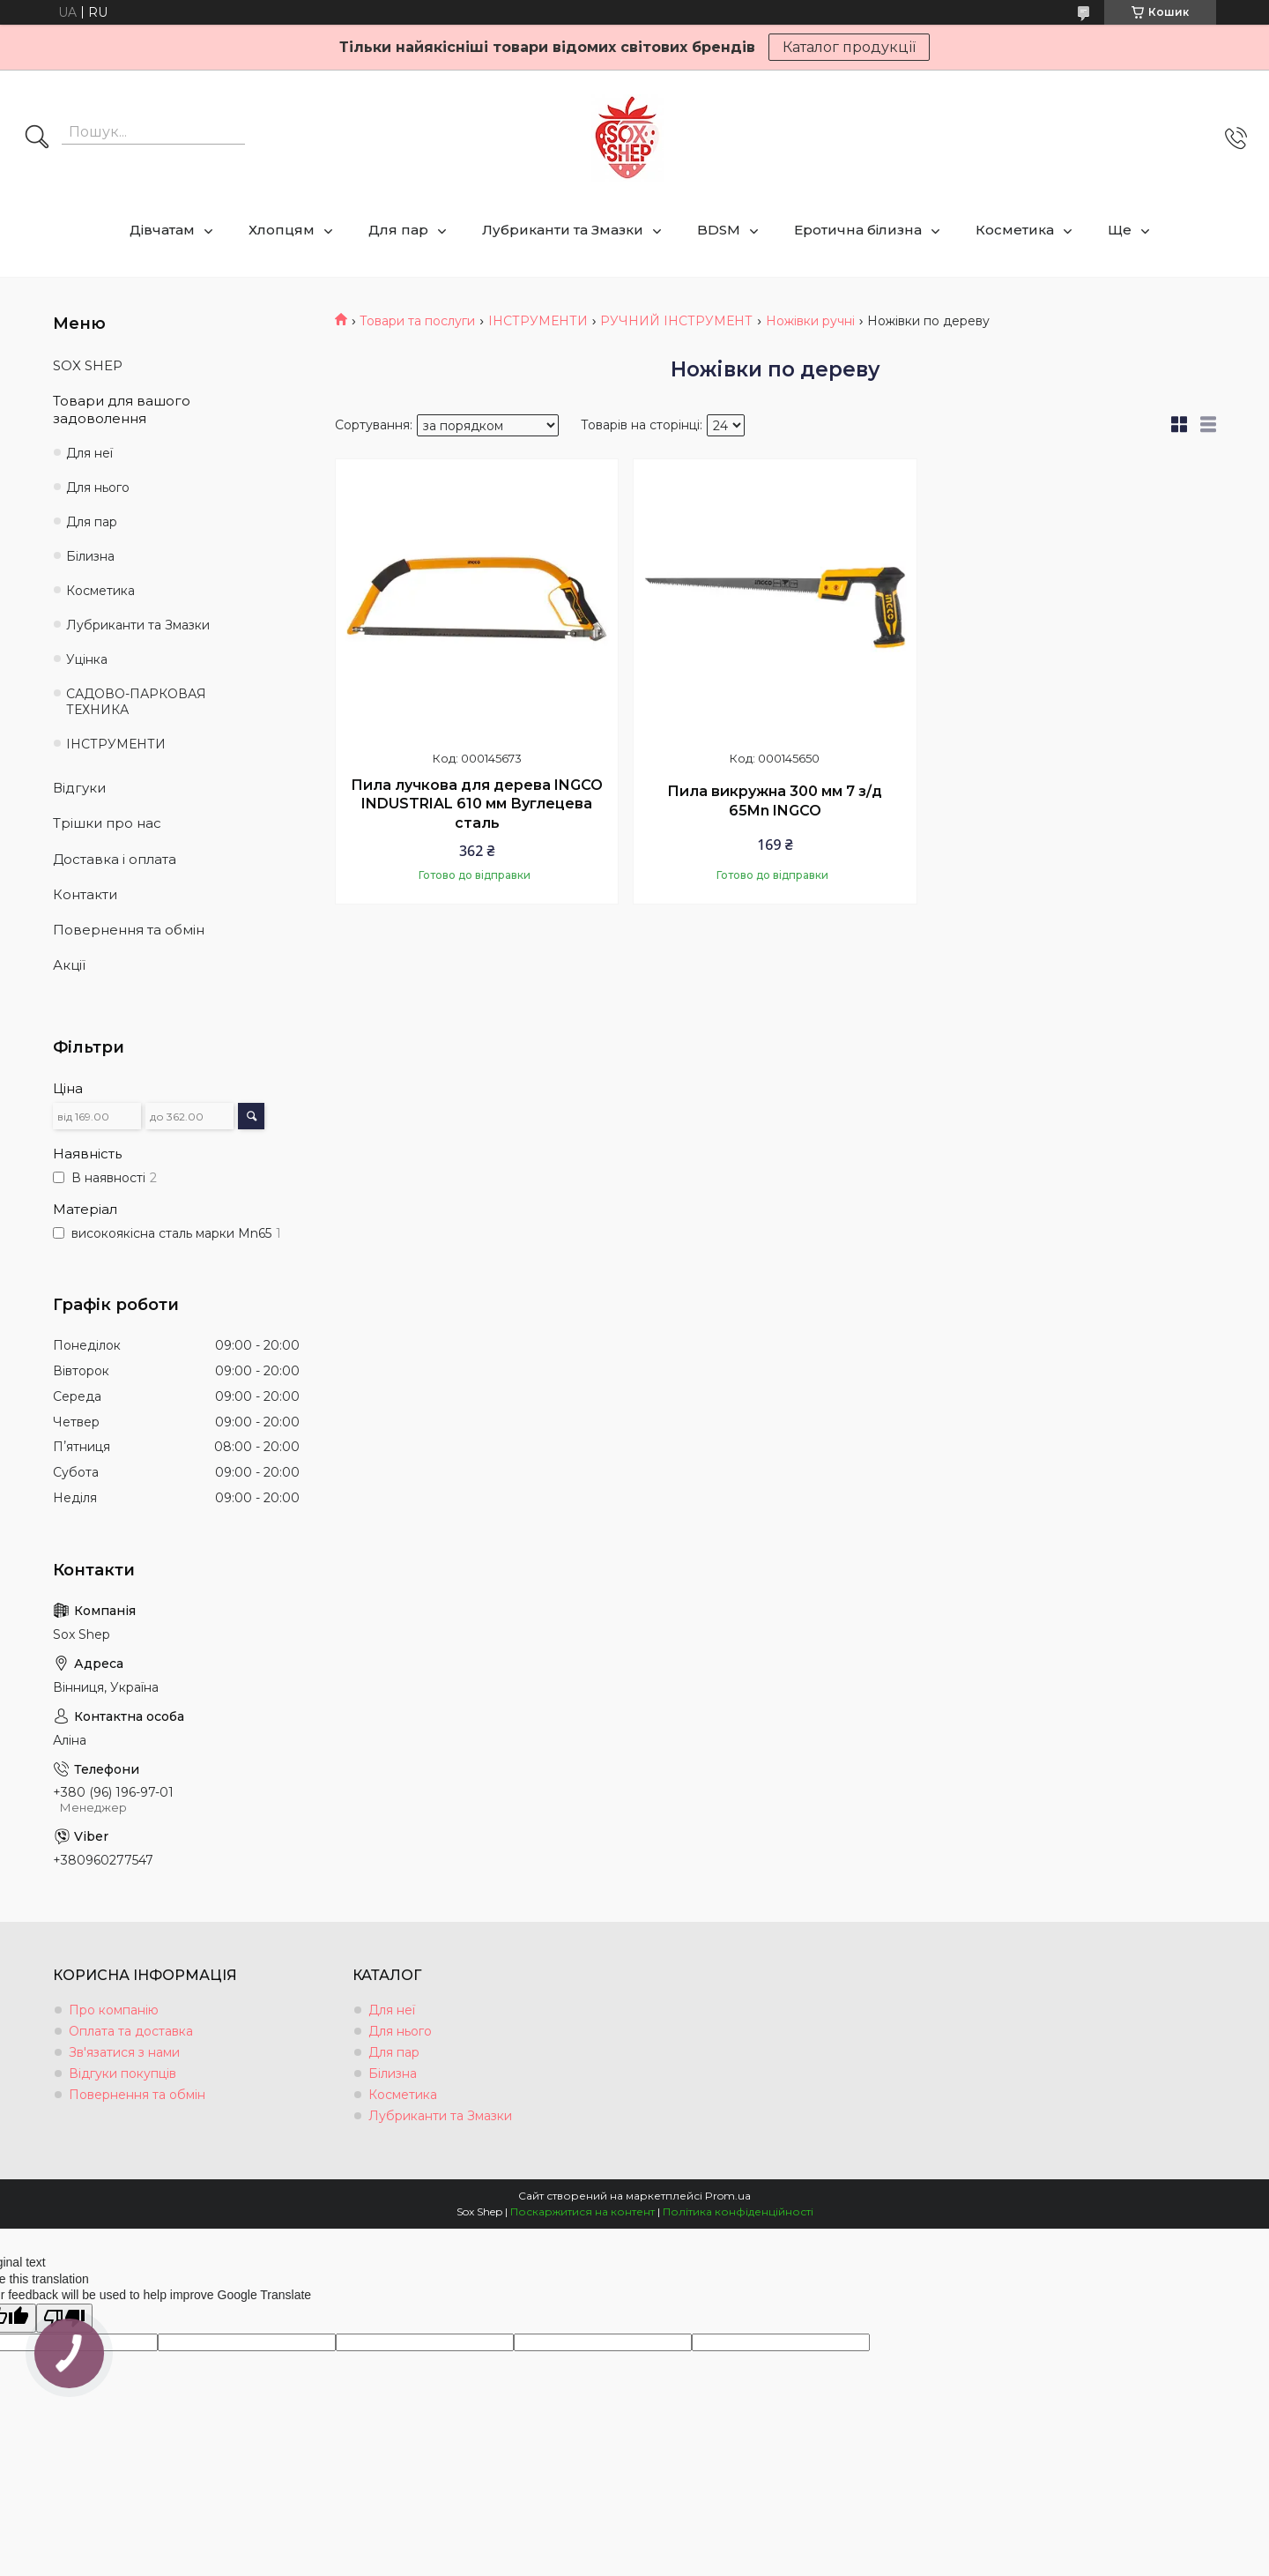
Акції (69, 965)
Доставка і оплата (114, 859)
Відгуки (79, 787)
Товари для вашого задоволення (121, 409)
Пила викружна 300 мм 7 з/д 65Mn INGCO (774, 801)
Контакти (85, 894)
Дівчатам (162, 229)
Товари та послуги (417, 321)
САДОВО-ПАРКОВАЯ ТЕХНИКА (136, 702)
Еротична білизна (858, 229)
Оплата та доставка (131, 2031)
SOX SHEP (87, 365)
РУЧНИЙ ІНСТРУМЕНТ (676, 321)
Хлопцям (282, 229)
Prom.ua (728, 2195)
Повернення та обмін (128, 929)
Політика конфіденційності (738, 2211)
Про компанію (114, 2010)
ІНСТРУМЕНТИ (538, 321)
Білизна (90, 556)
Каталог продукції (849, 47)
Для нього (98, 487)
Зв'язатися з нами (124, 2052)
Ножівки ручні (810, 321)
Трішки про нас (107, 823)
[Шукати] (37, 138)
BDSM (718, 229)
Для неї (89, 453)
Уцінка (87, 659)
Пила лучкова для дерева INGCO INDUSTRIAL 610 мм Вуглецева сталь (477, 804)
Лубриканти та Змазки (562, 229)
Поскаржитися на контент (582, 2211)
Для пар (398, 229)
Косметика (1015, 229)
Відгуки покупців (122, 2073)
